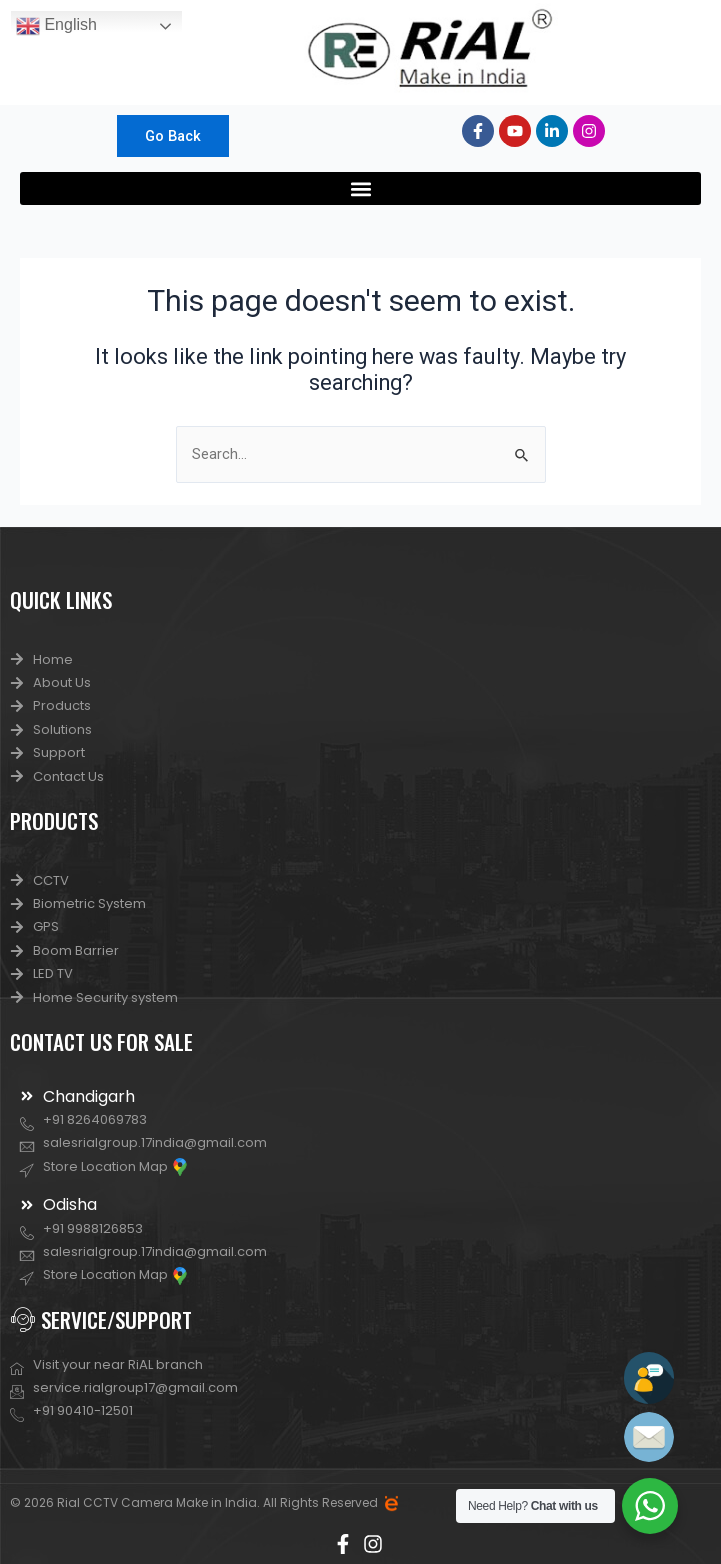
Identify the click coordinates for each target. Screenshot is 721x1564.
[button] (360, 188)
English (56, 26)
